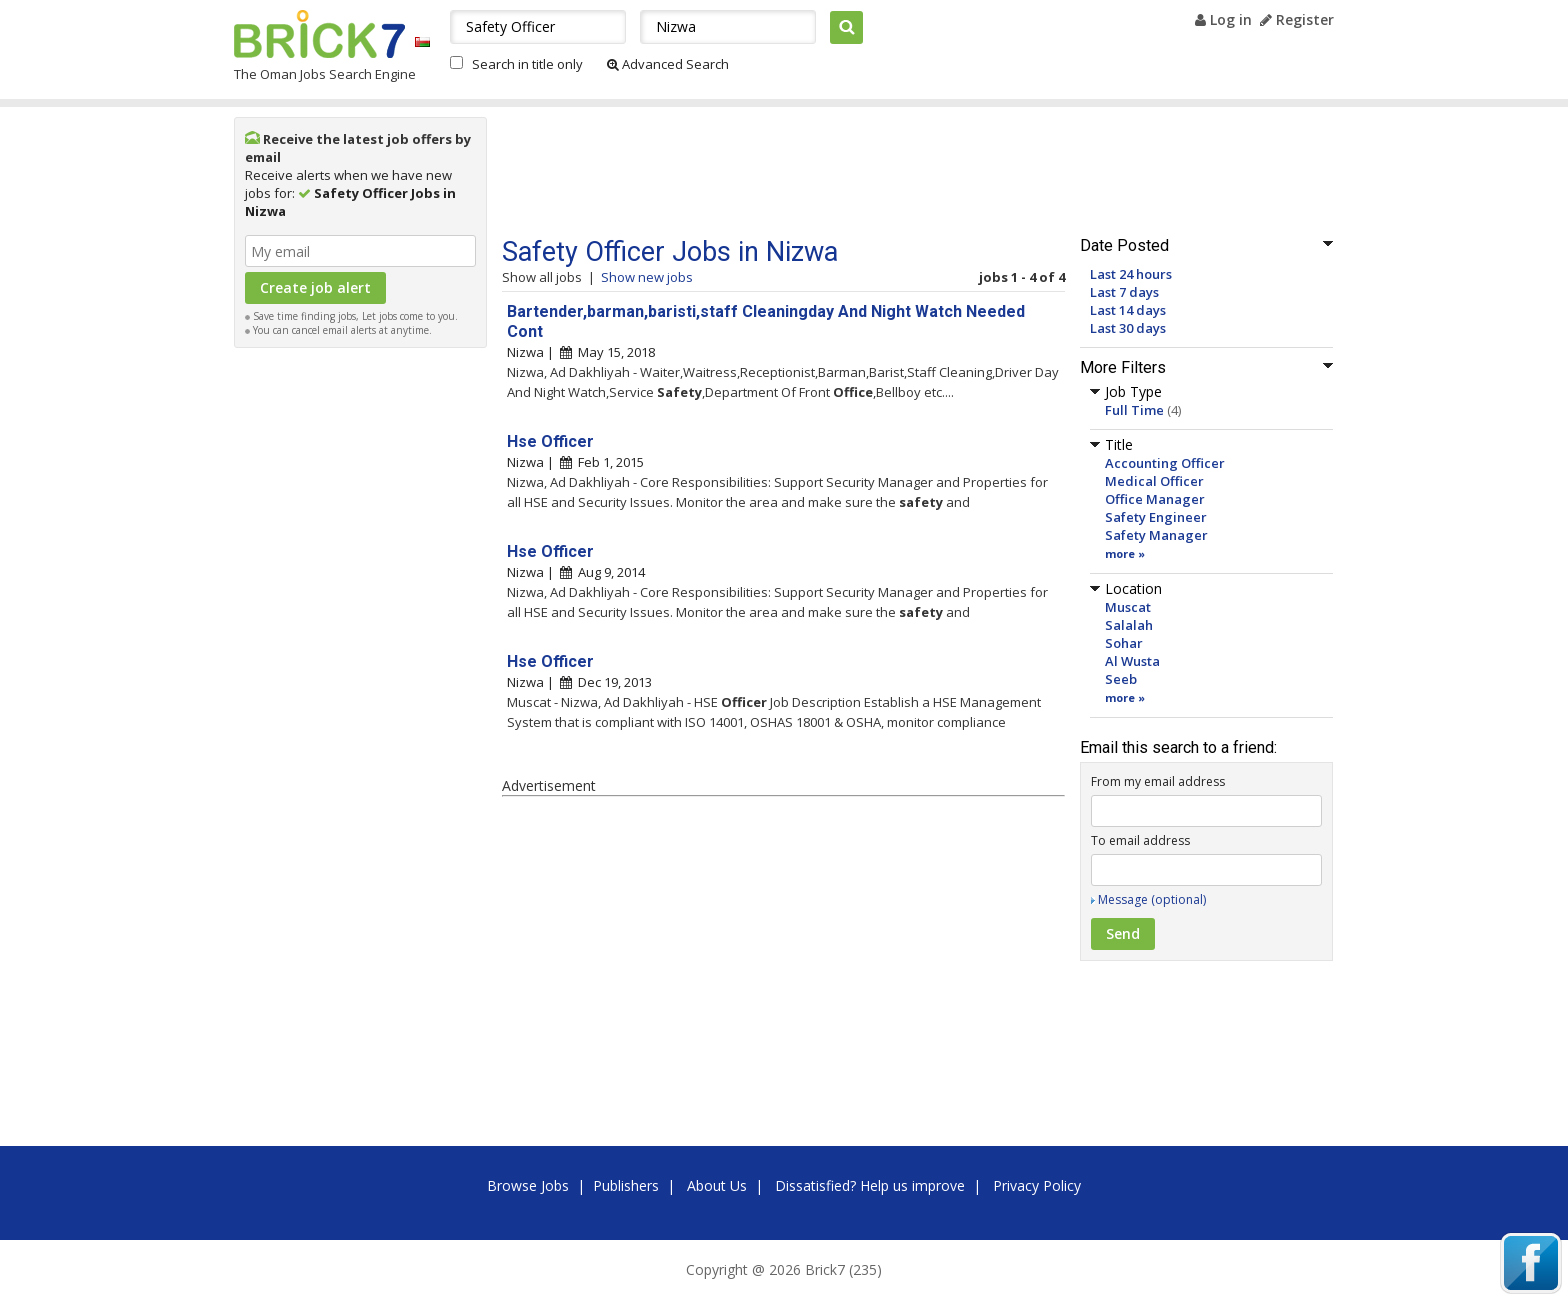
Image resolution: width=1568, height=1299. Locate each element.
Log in (1223, 19)
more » (1125, 553)
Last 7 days (1124, 292)
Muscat (1128, 607)
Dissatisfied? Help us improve (870, 1185)
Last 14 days (1128, 310)
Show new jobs (647, 277)
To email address (1140, 840)
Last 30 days (1128, 328)
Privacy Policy (1037, 1185)
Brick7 (319, 34)
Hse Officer (550, 441)
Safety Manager (1156, 535)
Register (1297, 19)
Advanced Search (668, 64)
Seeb (1121, 679)
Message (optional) (1152, 899)
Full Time (1134, 410)
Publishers (626, 1185)
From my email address (1158, 781)
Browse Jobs (528, 1185)
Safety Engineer (1156, 517)
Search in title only (527, 64)
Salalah (1129, 625)
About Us (717, 1185)
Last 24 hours (1131, 274)
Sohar (1124, 643)
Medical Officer (1154, 481)
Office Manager (1155, 499)
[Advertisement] (361, 658)
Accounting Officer (1165, 463)
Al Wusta (1132, 661)
